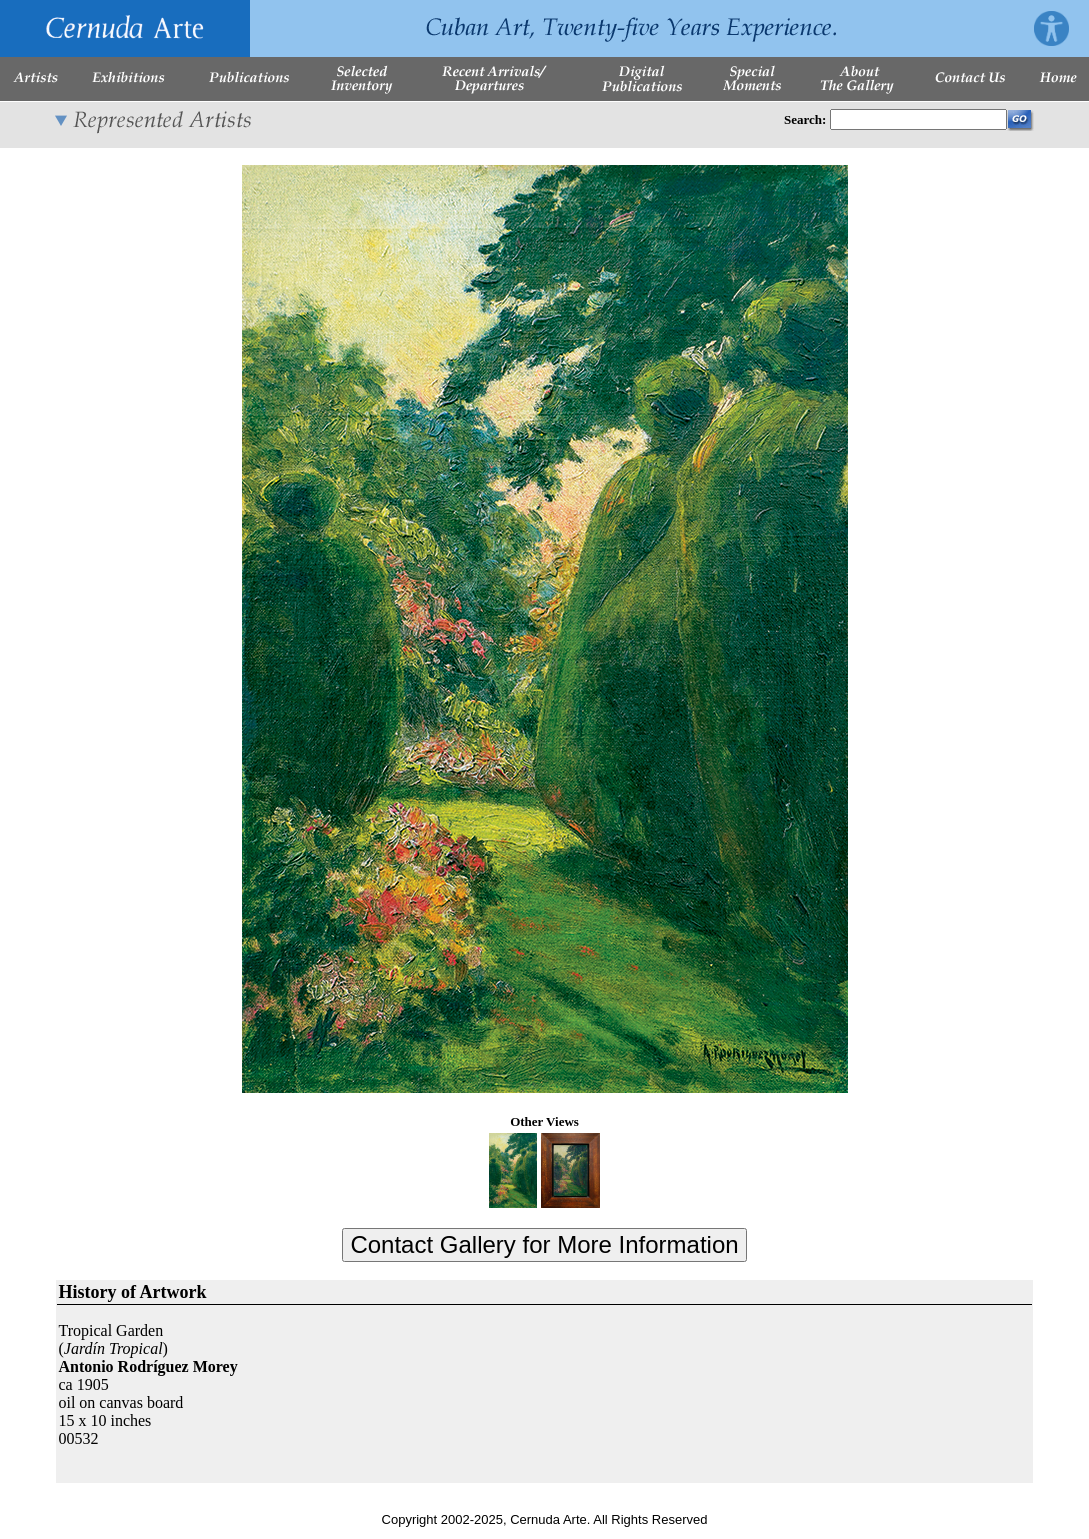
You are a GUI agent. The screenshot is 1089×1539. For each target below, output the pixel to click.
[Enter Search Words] (918, 119)
